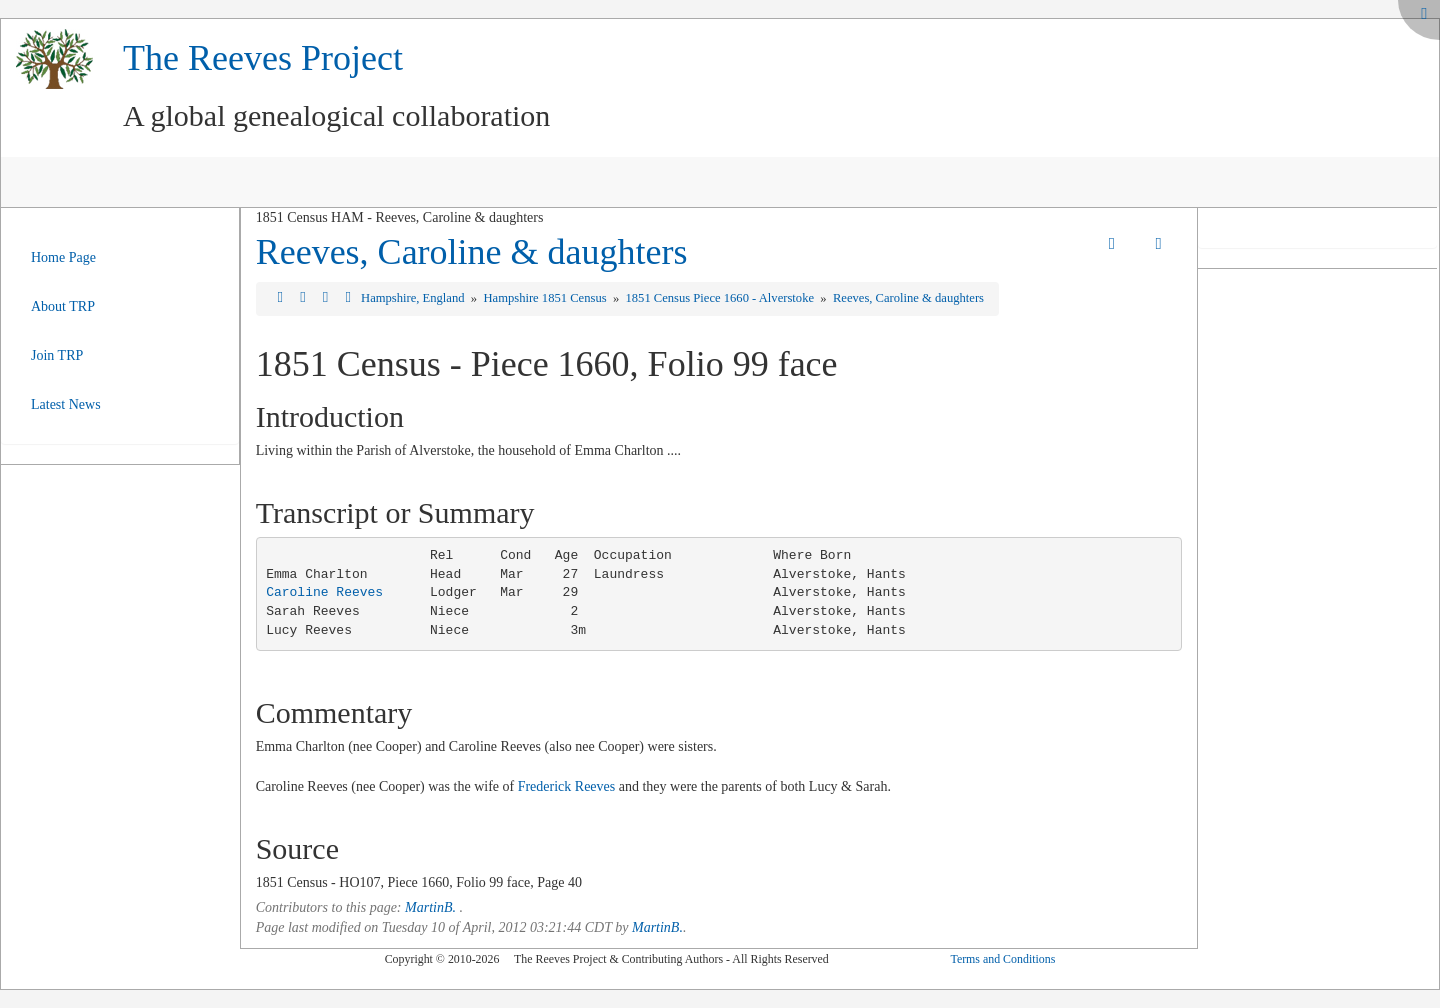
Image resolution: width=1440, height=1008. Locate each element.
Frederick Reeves (567, 786)
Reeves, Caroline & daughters (472, 252)
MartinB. (430, 907)
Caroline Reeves (324, 592)
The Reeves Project (263, 58)
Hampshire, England (414, 298)
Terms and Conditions (1002, 959)
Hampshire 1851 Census (546, 298)
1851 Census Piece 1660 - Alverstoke (721, 298)
